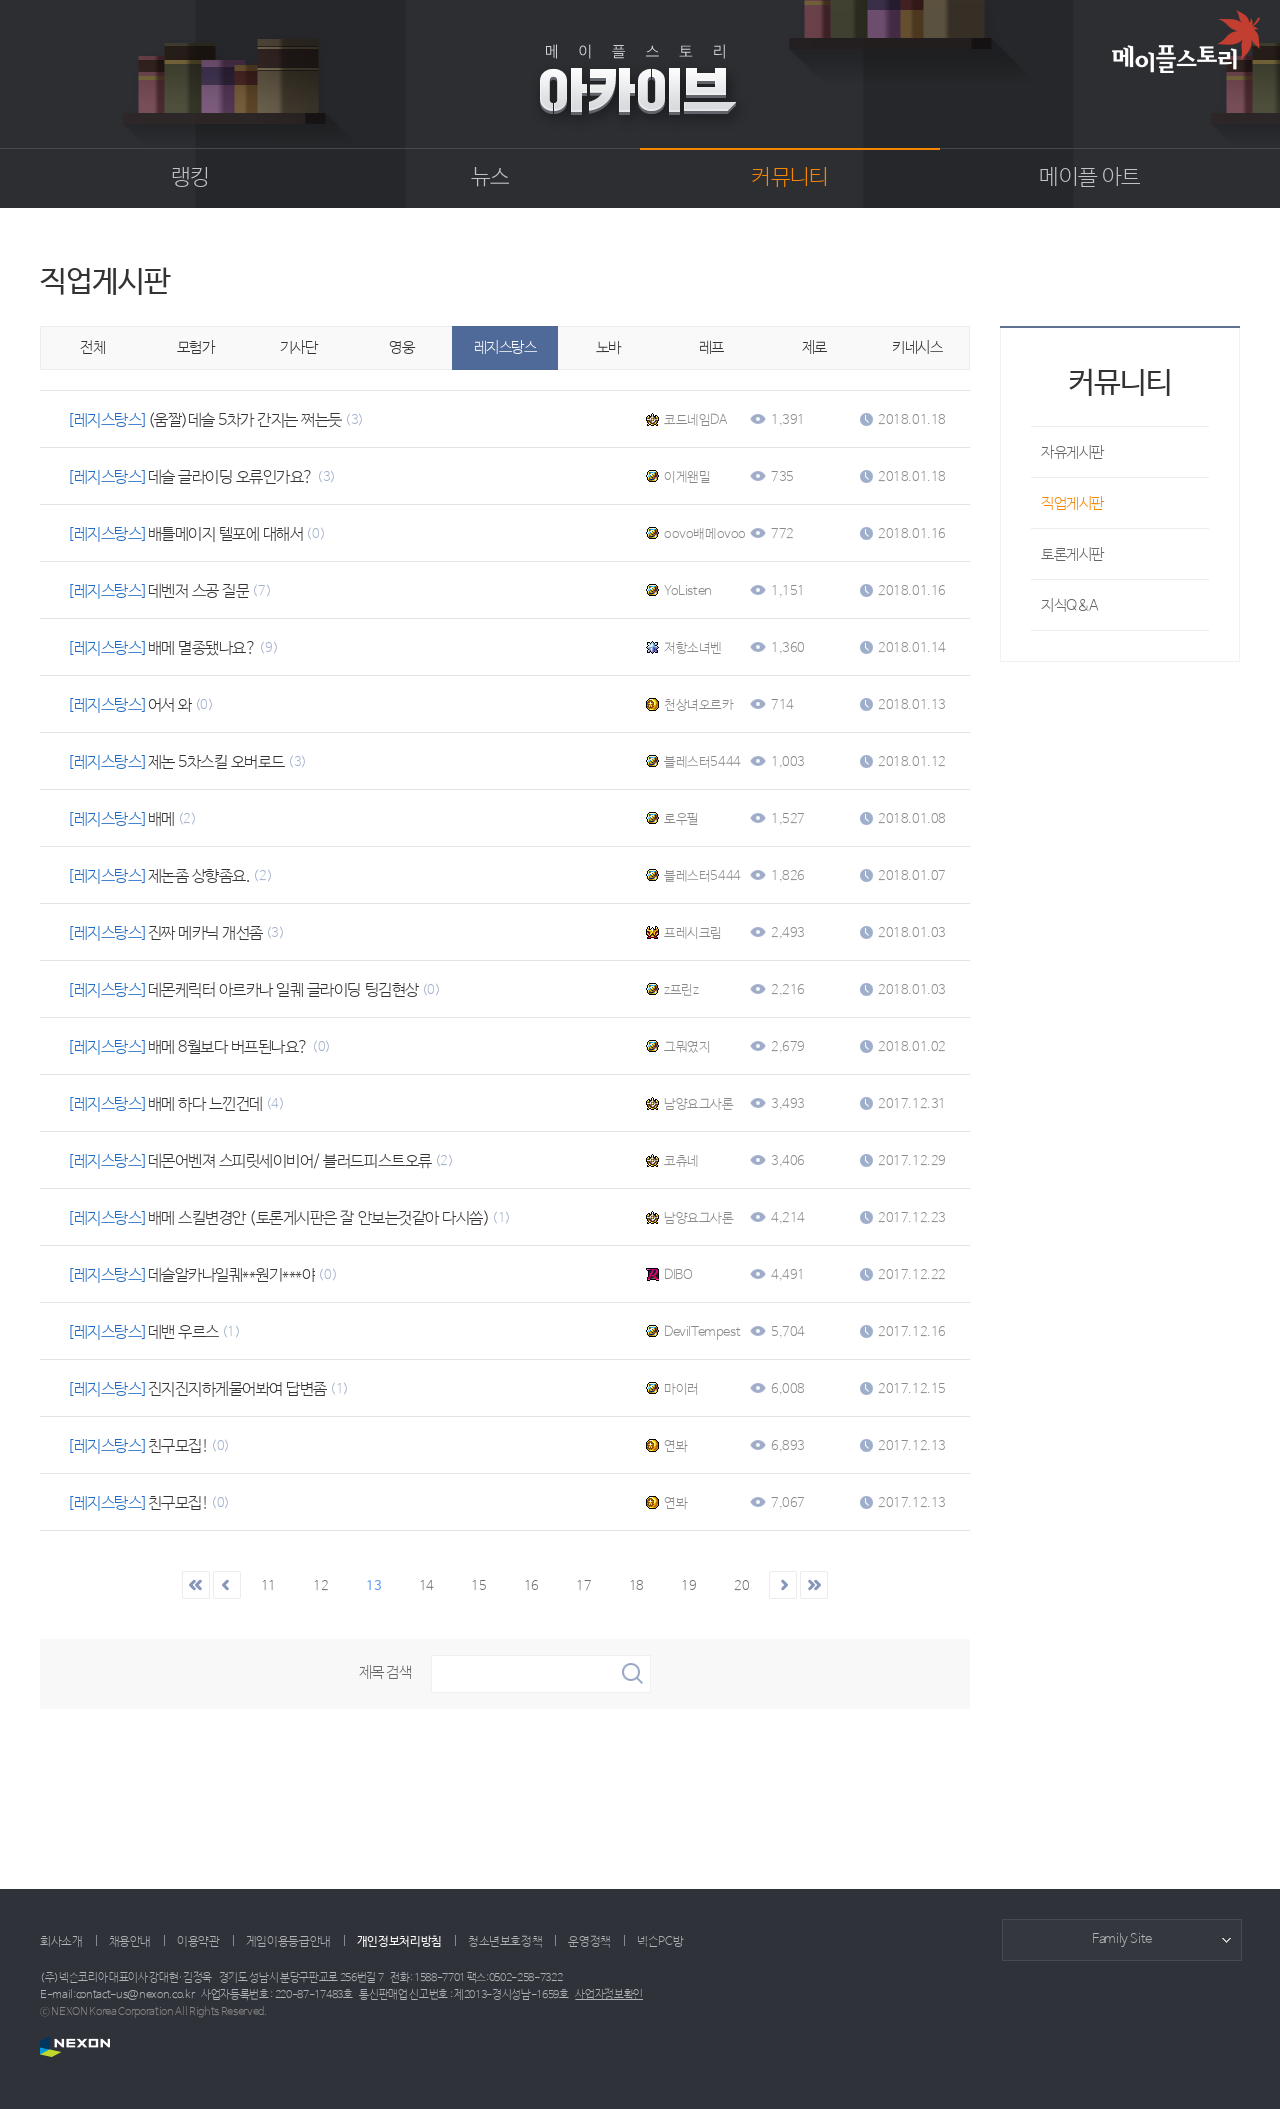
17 (583, 1586)
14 (426, 1586)
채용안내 (130, 1942)
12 (320, 1586)
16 (531, 1586)
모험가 (196, 347)
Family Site (1122, 1939)
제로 (814, 347)
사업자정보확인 (609, 1995)
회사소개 (61, 1942)
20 (741, 1586)
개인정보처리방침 (399, 1942)
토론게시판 (1072, 554)
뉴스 (490, 178)
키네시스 (917, 347)
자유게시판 (1072, 452)
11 (268, 1586)
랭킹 (190, 178)
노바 (608, 347)
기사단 (299, 347)
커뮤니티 (789, 178)
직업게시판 (1072, 503)
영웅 (401, 347)
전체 (92, 347)
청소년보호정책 (505, 1942)
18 (636, 1586)
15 (478, 1586)
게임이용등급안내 (288, 1942)
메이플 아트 (1089, 178)
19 (688, 1586)
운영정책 (589, 1942)
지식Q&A (1070, 605)
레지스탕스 (505, 347)
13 (373, 1586)
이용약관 (198, 1942)
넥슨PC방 (660, 1942)
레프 (711, 347)
